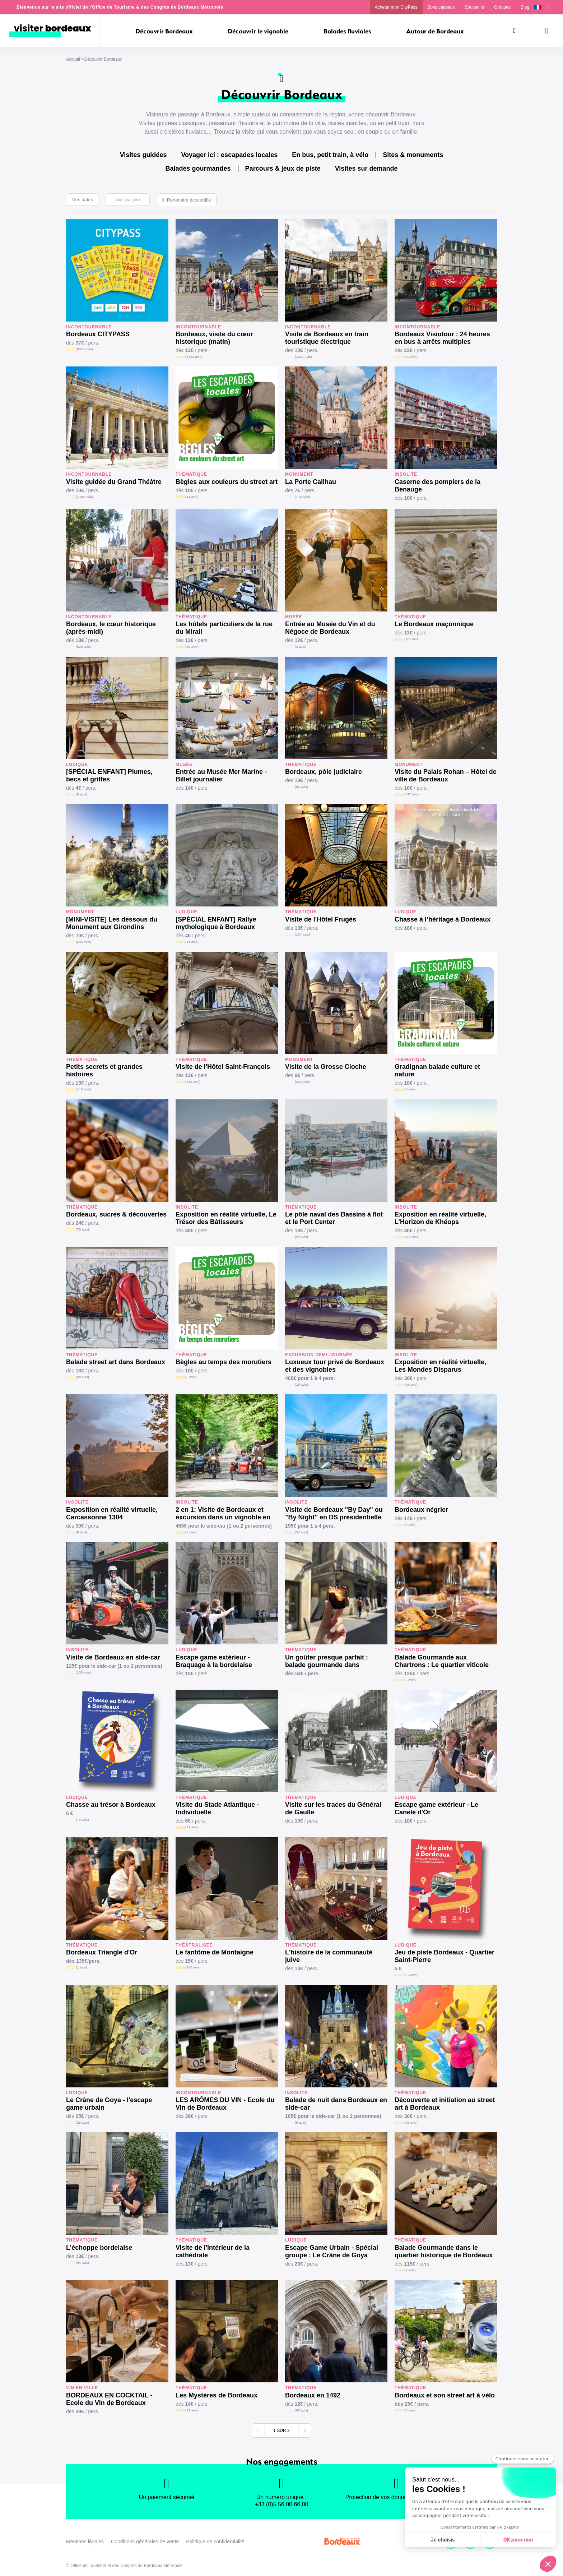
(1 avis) (409, 1089)
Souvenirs (474, 7)
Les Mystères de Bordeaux (216, 2395)
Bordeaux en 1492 (312, 2395)
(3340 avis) (84, 349)
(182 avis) (411, 639)
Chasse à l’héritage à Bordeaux (442, 919)
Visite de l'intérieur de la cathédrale (213, 2251)
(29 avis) (82, 2122)
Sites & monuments (413, 155)
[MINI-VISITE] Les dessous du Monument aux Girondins (111, 923)
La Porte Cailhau (310, 481)
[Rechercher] (514, 30)
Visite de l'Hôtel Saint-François (223, 1066)
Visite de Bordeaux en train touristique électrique (326, 338)
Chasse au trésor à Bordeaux (110, 1804)
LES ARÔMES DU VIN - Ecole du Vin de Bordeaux (225, 2103)
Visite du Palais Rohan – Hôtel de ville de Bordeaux (446, 775)
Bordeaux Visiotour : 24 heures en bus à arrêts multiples (442, 338)
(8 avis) (81, 794)
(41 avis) (192, 497)
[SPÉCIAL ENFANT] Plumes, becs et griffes (109, 775)
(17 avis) (192, 2410)
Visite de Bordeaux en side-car (113, 1657)
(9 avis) (300, 2122)
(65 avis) (301, 2410)
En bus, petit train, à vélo (330, 155)
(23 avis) (301, 1237)
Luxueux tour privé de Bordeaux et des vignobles (334, 1365)
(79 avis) (82, 1820)
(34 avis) (301, 1532)
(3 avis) (300, 646)
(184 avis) (302, 934)
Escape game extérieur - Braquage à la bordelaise (214, 1661)
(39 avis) (82, 1377)
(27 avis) (411, 1975)
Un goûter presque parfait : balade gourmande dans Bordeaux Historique (326, 1661)
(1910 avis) (303, 357)
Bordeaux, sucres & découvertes (116, 1214)
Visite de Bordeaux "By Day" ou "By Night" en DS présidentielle (334, 1513)
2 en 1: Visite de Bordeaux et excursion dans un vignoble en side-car (223, 1513)
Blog (525, 7)
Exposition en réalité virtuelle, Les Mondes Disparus (440, 1365)
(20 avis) (411, 357)
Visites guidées (143, 155)
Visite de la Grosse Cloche (325, 1066)
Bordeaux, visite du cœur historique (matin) (214, 338)
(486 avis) (83, 942)
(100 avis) (83, 1672)
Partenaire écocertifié (189, 200)
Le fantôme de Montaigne (214, 1952)
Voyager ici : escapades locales (229, 155)
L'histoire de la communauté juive (328, 1956)
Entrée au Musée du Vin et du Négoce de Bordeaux (330, 627)
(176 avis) (302, 497)
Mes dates (82, 199)
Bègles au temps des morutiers (223, 1362)
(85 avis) (301, 787)
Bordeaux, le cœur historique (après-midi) (111, 627)
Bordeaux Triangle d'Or (101, 1952)
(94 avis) (82, 2263)
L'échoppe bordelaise (99, 2247)
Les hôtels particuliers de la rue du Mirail (224, 627)
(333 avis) (302, 1082)
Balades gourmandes (198, 168)
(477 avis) (411, 794)
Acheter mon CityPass (396, 7)
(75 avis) (82, 1229)
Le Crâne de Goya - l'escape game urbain (109, 2103)
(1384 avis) (84, 497)
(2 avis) (409, 1680)
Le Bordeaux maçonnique (434, 624)
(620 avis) (83, 646)
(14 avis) (192, 942)
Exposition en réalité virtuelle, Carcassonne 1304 (112, 1513)
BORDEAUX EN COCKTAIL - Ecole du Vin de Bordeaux (109, 2399)
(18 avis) (301, 1384)
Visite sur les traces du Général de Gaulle (333, 1808)
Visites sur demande (366, 168)
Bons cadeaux (441, 7)
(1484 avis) (193, 357)
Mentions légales (85, 2541)
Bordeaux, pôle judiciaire (323, 771)
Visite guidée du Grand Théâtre (114, 481)
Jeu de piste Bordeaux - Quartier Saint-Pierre (444, 1956)
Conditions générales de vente (145, 2541)
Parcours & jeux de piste (283, 168)
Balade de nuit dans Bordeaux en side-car (336, 2103)
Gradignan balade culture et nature (437, 1070)
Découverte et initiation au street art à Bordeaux (445, 2103)
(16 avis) (411, 1384)
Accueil (73, 59)
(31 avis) (192, 1827)
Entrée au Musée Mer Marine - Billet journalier (221, 775)
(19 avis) (192, 646)
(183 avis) (411, 1237)
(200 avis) (192, 1967)
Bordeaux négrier (421, 1509)
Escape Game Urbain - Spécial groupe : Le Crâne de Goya (331, 2251)
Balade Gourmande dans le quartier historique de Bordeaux (444, 2251)
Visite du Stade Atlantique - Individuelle (217, 1808)
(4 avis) (190, 1532)
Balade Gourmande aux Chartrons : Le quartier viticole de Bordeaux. (442, 1661)
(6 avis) (409, 1525)
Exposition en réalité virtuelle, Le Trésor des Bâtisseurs (226, 1218)
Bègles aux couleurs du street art (227, 481)
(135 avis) (192, 1082)
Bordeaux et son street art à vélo (445, 2395)
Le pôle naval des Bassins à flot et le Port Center (334, 1218)
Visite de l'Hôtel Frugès (320, 919)
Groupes (502, 7)
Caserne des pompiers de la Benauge (437, 485)
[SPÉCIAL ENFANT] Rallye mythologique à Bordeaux (216, 923)
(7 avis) (409, 2270)
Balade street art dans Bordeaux (115, 1362)
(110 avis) (83, 1089)
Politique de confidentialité (215, 2541)
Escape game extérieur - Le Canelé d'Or (436, 1808)
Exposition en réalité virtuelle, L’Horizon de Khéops (440, 1218)
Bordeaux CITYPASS (98, 334)
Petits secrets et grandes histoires (104, 1070)
